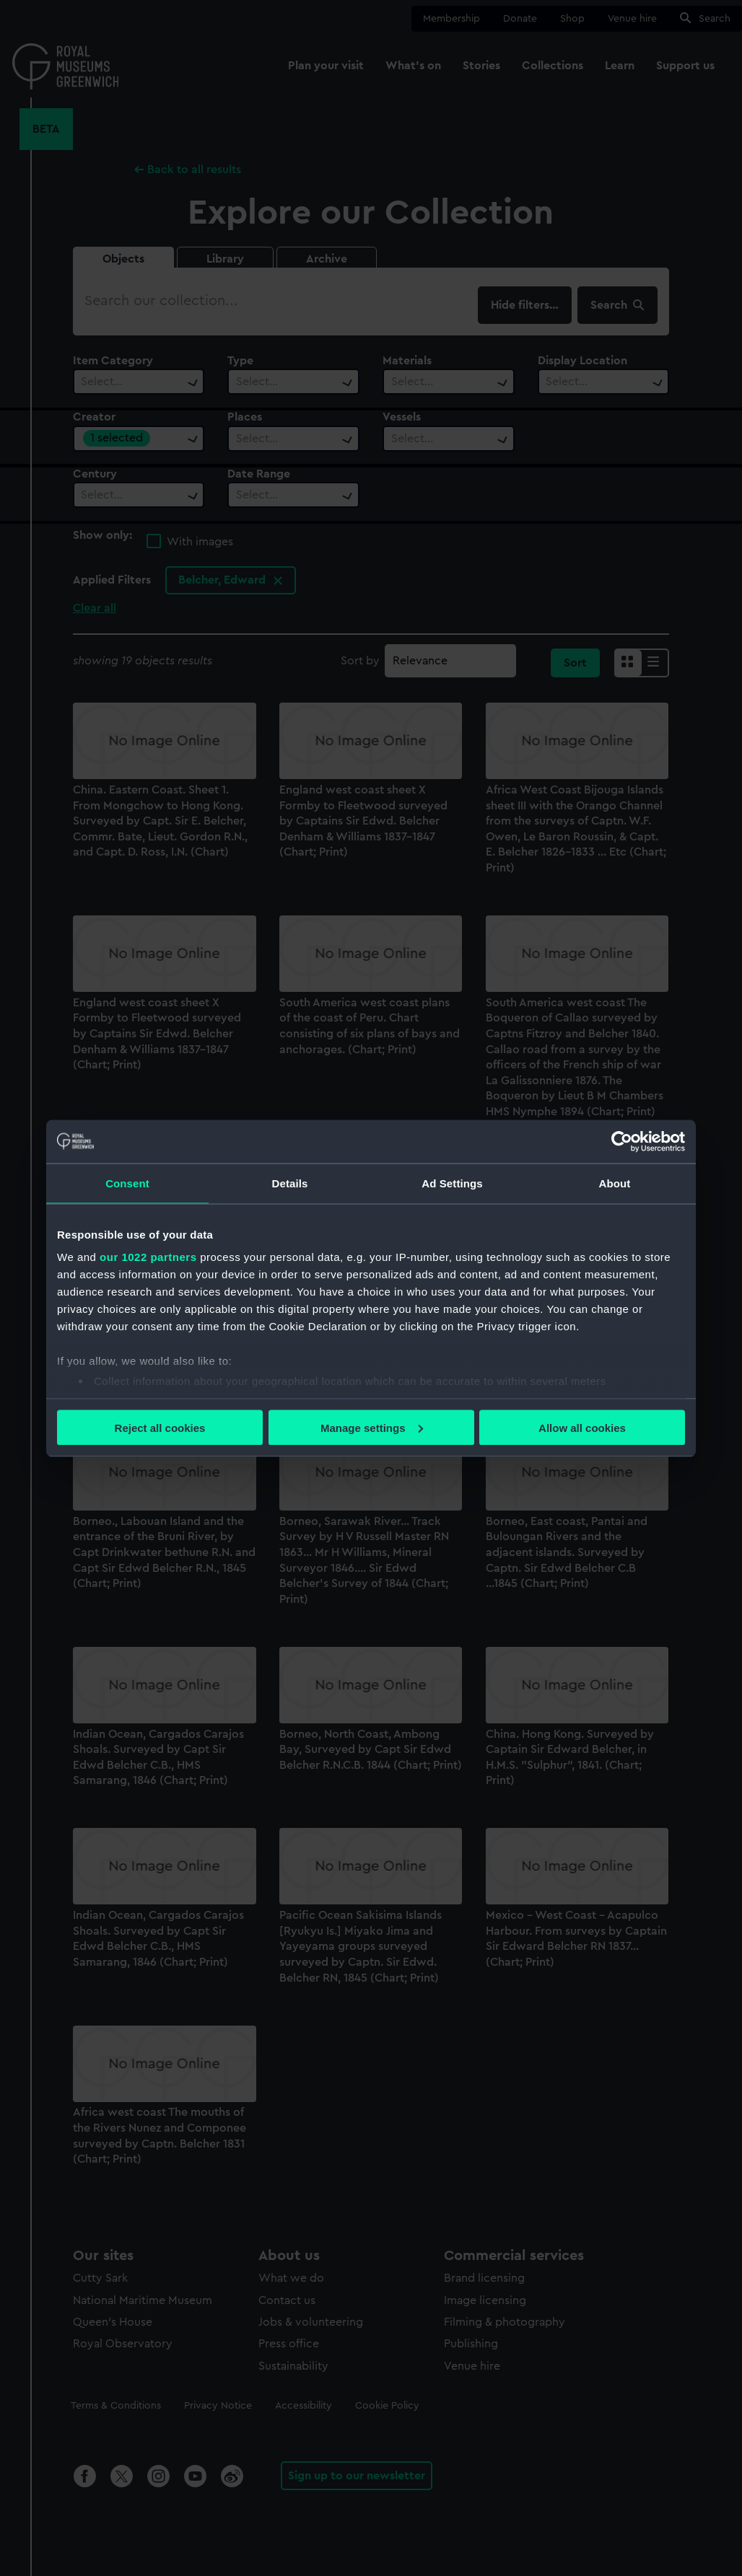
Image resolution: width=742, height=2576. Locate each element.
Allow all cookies (582, 1427)
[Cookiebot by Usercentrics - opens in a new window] (622, 1141)
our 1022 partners (148, 1257)
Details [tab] (290, 1183)
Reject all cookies (160, 1427)
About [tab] (615, 1183)
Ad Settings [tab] (452, 1183)
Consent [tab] (127, 1183)
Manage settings (371, 1427)
